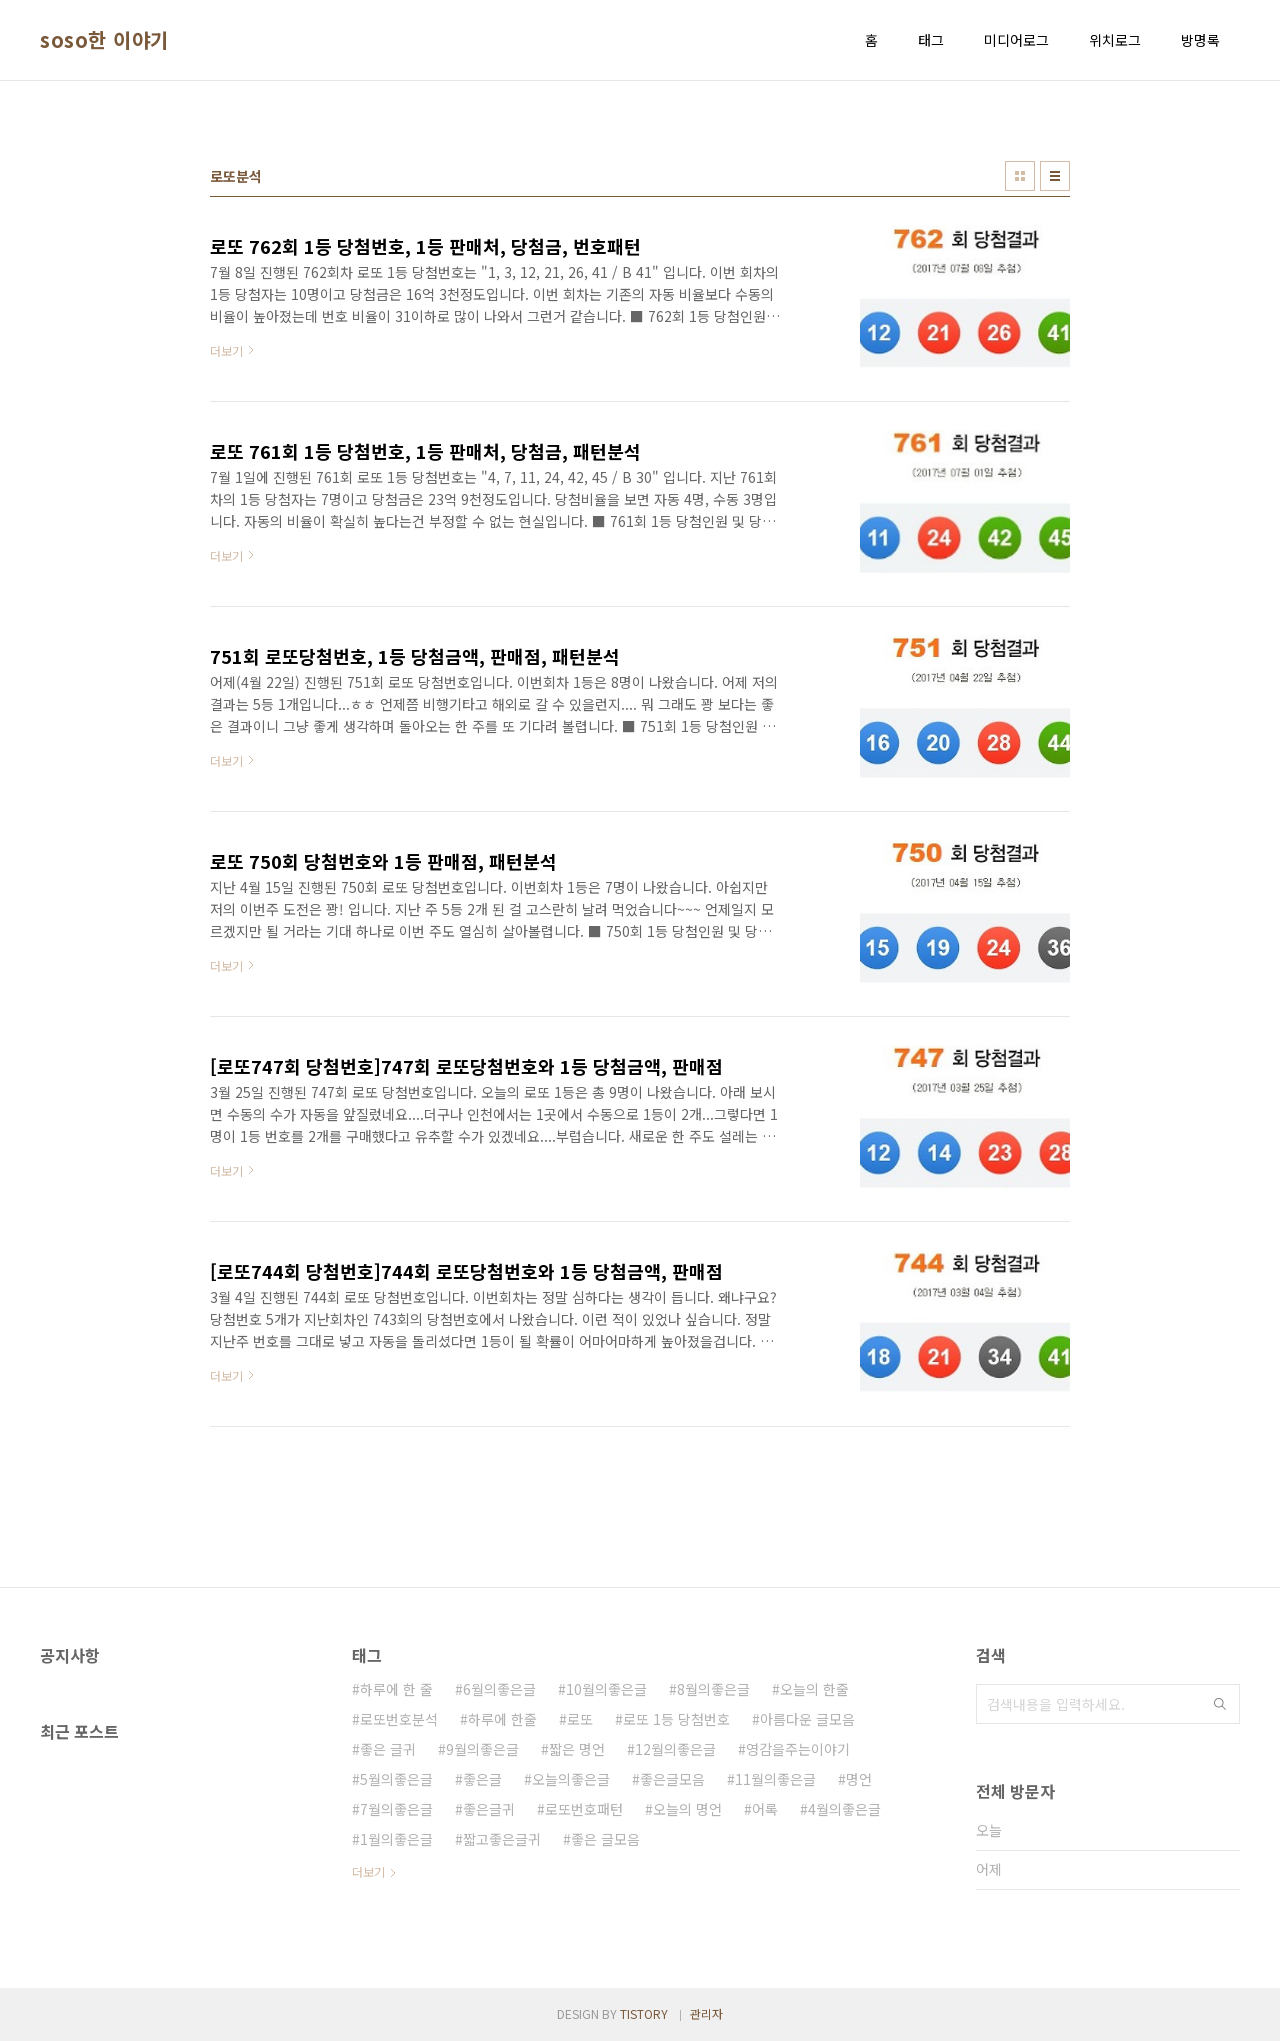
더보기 (368, 1871)
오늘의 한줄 (814, 1689)
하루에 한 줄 (396, 1689)
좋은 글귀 (388, 1749)
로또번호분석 (399, 1719)
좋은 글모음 (605, 1839)
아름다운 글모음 (807, 1719)
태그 (931, 40)
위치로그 (1115, 40)
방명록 (1200, 40)
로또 (580, 1719)
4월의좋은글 (844, 1809)
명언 (859, 1779)
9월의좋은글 (482, 1749)
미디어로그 (1016, 40)
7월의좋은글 (396, 1809)
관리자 (706, 2013)
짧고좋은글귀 (502, 1839)
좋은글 (482, 1779)
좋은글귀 (489, 1809)
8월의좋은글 (713, 1689)
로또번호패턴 (584, 1809)
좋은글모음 (672, 1779)
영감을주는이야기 (798, 1749)
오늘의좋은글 (571, 1779)
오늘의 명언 (687, 1809)
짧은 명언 (577, 1749)
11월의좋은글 (775, 1779)
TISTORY (644, 2013)
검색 (1220, 1704)
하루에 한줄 (502, 1719)
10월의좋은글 (606, 1689)
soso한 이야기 (104, 40)
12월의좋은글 (675, 1749)
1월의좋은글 (396, 1839)
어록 (765, 1809)
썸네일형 (1020, 176)
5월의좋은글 (396, 1779)
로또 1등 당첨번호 (676, 1719)
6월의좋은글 (499, 1689)
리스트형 (1055, 176)
